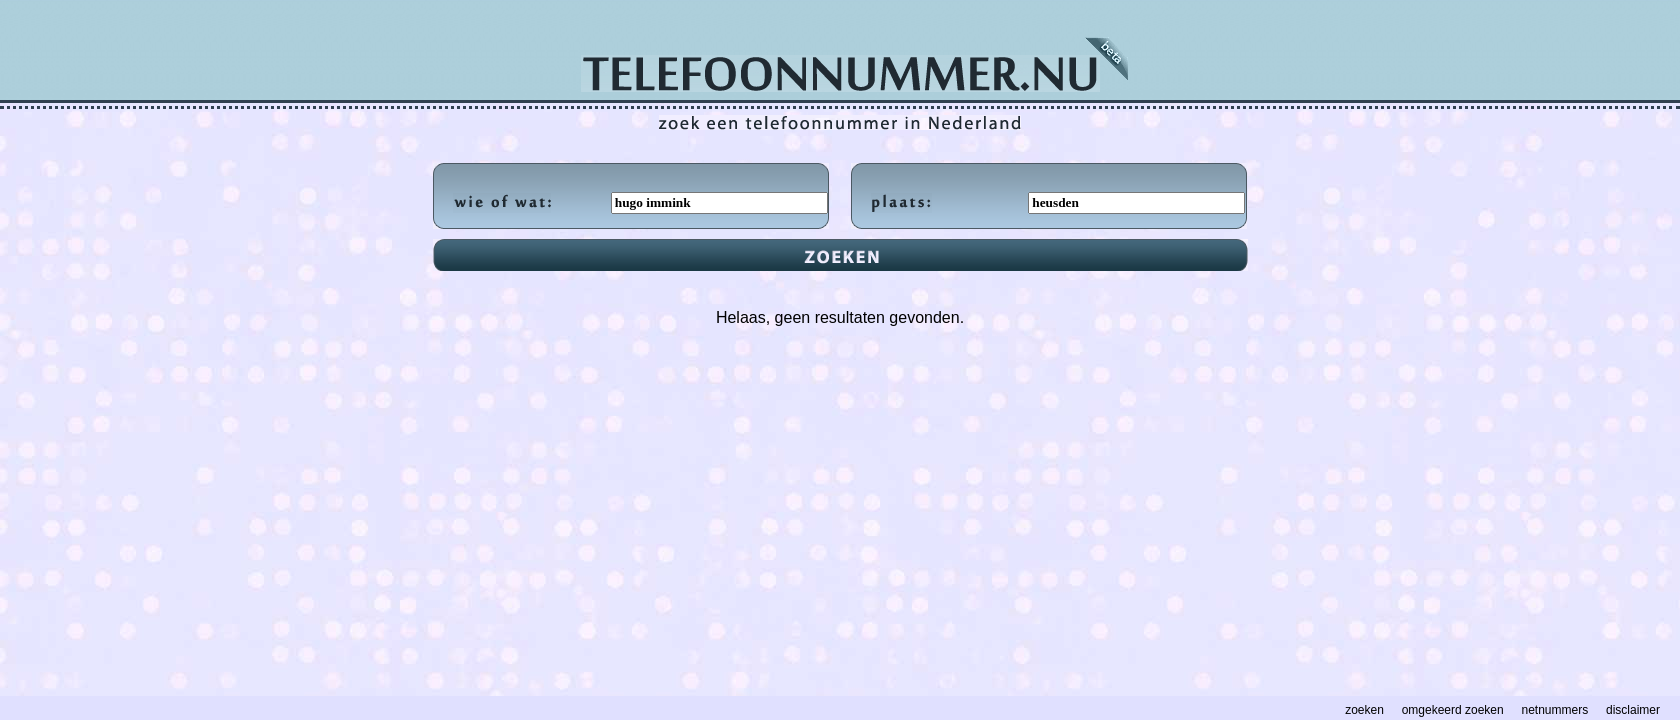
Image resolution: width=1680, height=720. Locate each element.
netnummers (1555, 710)
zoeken (1364, 710)
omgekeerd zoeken (1453, 710)
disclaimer (1633, 710)
